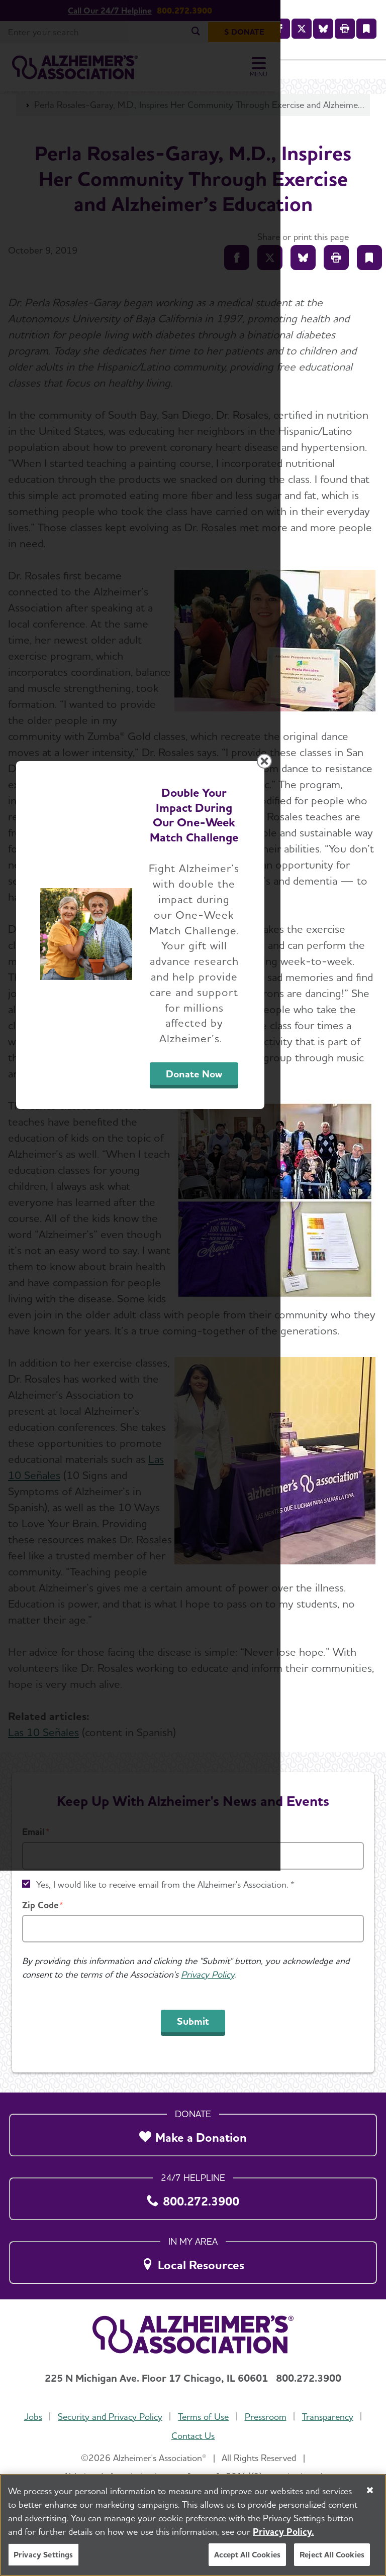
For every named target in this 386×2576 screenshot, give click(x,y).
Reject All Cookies (332, 2554)
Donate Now (273, 1388)
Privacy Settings (43, 2554)
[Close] (370, 2490)
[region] (193, 2525)
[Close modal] (369, 1152)
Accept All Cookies (247, 2554)
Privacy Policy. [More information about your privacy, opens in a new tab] (283, 2531)
